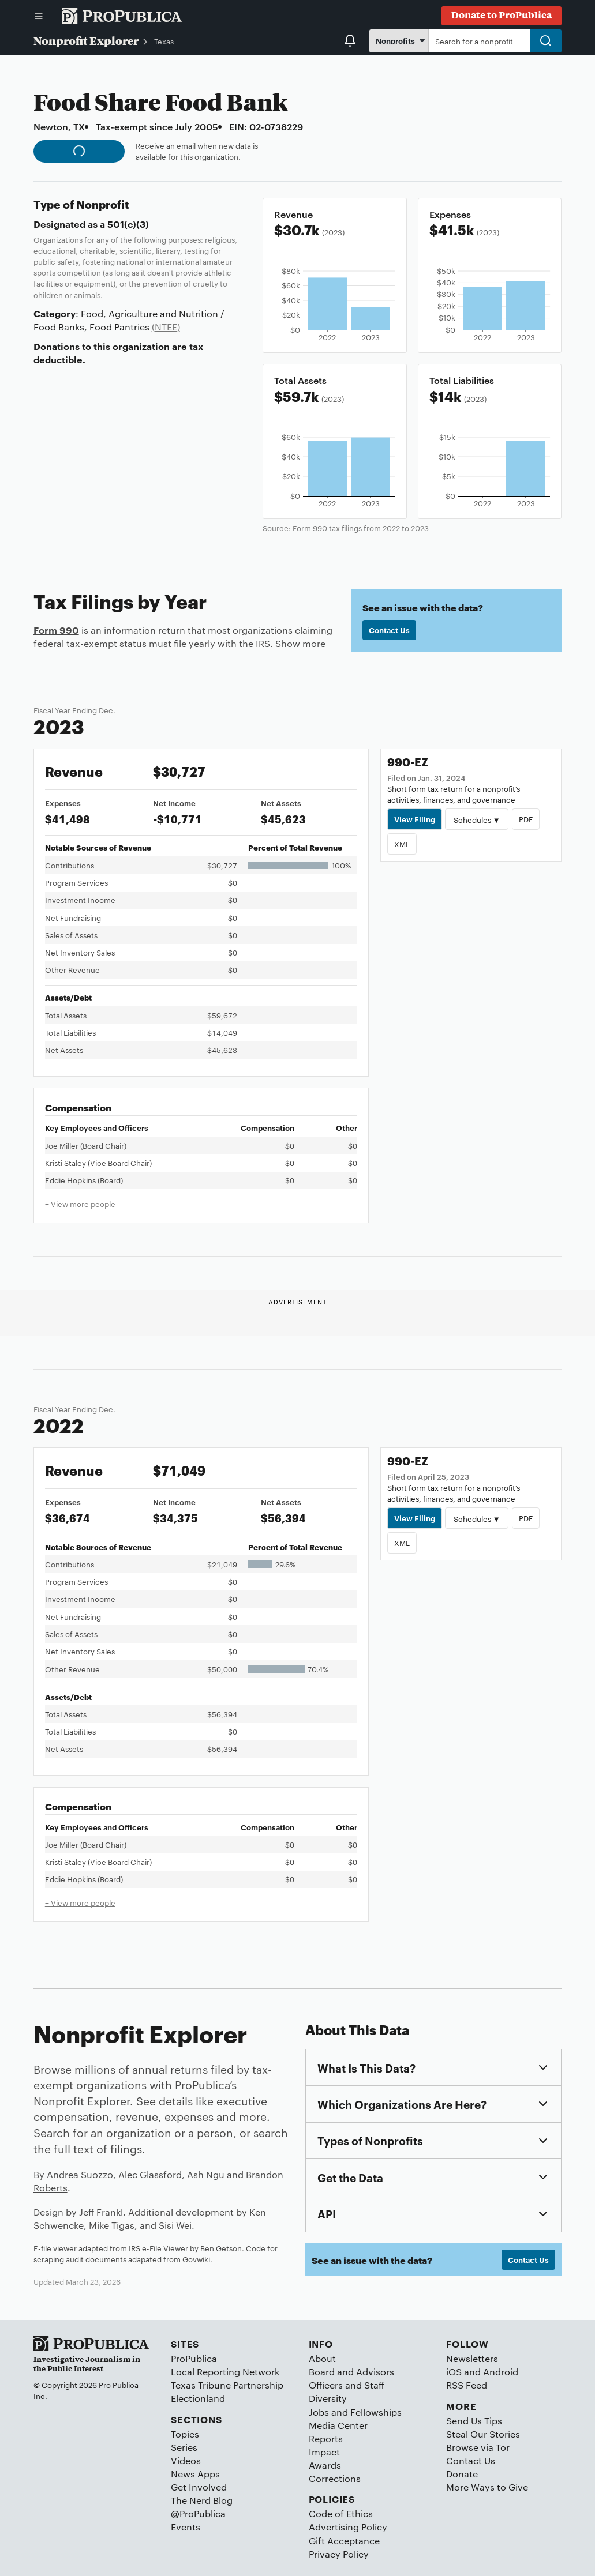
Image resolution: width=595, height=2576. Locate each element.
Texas (164, 41)
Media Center (338, 2425)
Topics (185, 2434)
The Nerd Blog (202, 2500)
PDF (526, 819)
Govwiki (196, 2259)
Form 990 (56, 629)
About (322, 2358)
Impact (324, 2452)
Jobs (319, 2412)
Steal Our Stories (483, 2434)
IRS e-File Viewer (158, 2248)
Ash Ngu (205, 2174)
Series (184, 2447)
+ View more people (80, 1203)
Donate (462, 2474)
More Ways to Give (487, 2487)
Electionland (198, 2398)
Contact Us (389, 630)
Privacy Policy (339, 2554)
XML (402, 843)
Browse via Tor (478, 2447)
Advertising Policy (348, 2527)
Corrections (335, 2478)
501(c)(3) (128, 223)
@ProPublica (198, 2513)
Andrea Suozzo (80, 2174)
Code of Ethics (341, 2513)
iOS (454, 2372)
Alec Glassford (150, 2174)
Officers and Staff (346, 2385)
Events (185, 2527)
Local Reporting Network (225, 2372)
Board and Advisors (351, 2372)
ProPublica (194, 2358)
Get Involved (199, 2487)
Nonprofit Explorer (86, 40)
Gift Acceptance (344, 2540)
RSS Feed (466, 2385)
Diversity (328, 2398)
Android (500, 2372)
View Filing (414, 819)
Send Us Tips (474, 2421)
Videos (186, 2460)
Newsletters (472, 2358)
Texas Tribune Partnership (227, 2385)
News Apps (195, 2474)
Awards (325, 2465)
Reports (326, 2438)
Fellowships (376, 2412)
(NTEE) (166, 327)
